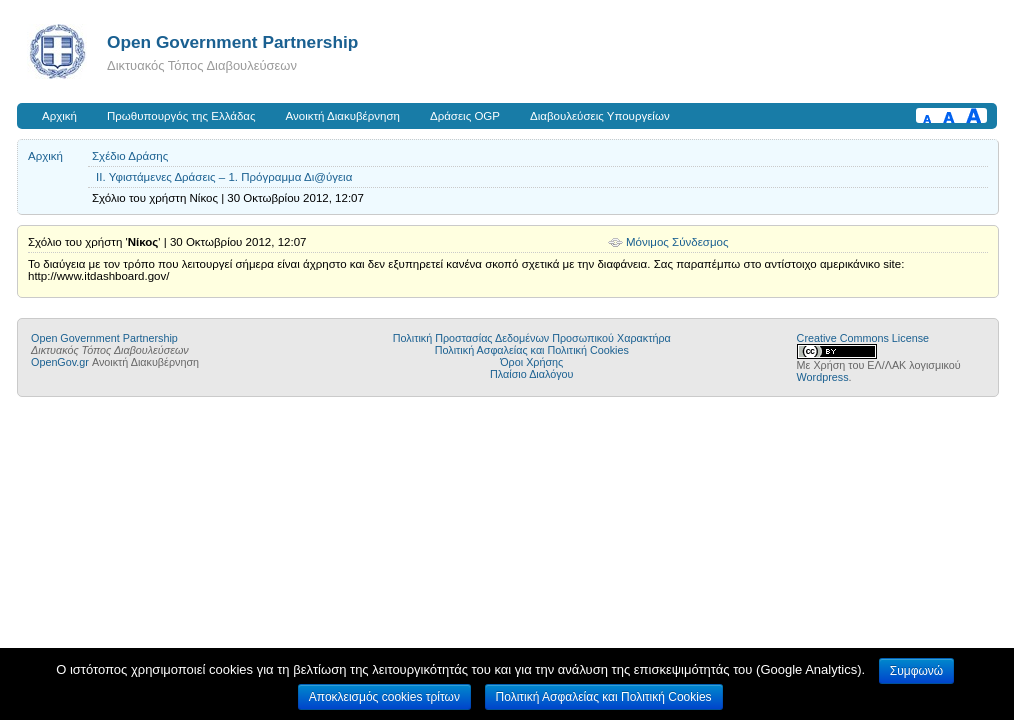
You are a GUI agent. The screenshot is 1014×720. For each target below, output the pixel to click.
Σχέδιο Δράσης (130, 156)
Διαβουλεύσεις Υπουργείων (600, 116)
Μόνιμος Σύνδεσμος (677, 242)
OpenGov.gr (60, 362)
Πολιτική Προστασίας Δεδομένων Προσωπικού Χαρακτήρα (532, 338)
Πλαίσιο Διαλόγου (531, 374)
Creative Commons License (863, 338)
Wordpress (823, 377)
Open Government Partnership (232, 42)
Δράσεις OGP (465, 116)
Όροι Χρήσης (531, 362)
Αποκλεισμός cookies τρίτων (384, 697)
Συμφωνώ (916, 671)
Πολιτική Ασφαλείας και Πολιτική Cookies (532, 350)
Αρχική (59, 116)
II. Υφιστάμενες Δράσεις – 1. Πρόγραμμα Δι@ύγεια (224, 177)
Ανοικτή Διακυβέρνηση (343, 116)
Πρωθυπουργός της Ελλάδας (181, 116)
